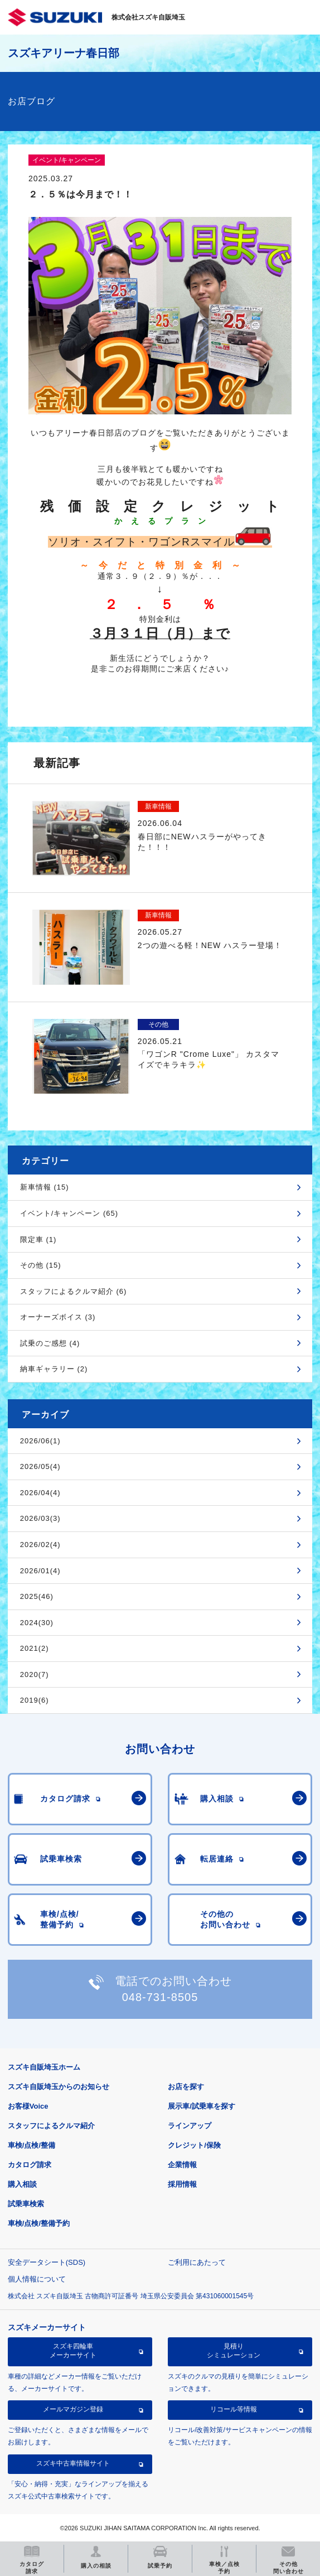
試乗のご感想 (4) (50, 1343)
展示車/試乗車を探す (201, 2106)
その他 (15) (40, 1265)
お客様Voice (28, 2106)
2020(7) (34, 1674)
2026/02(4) (40, 1544)
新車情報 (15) (44, 1187)
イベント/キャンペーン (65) (69, 1213)
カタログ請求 (29, 2165)
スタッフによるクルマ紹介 (51, 2125)
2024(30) (37, 1622)
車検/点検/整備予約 (39, 2223)
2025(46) (37, 1596)
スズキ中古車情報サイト (73, 2463)
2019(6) (34, 1700)
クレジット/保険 (194, 2145)
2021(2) (34, 1648)
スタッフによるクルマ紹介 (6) (73, 1291)
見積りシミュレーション (233, 2350)
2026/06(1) (40, 1441)
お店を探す (186, 2086)
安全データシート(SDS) (46, 2262)
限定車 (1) (38, 1239)
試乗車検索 (26, 2204)
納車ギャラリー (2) (54, 1369)
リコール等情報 (233, 2409)
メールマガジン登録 (73, 2409)
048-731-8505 (160, 1997)
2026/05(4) (40, 1466)
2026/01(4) (40, 1571)
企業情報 (182, 2165)
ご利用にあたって (197, 2262)
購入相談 (22, 2184)
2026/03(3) (40, 1518)
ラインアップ (189, 2125)
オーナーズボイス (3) (58, 1317)
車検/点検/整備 (31, 2145)
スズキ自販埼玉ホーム (44, 2067)
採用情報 (182, 2184)
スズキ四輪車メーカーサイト (73, 2350)
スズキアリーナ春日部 (63, 53)
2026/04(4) (40, 1492)
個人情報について (37, 2279)
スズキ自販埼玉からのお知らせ (58, 2086)
